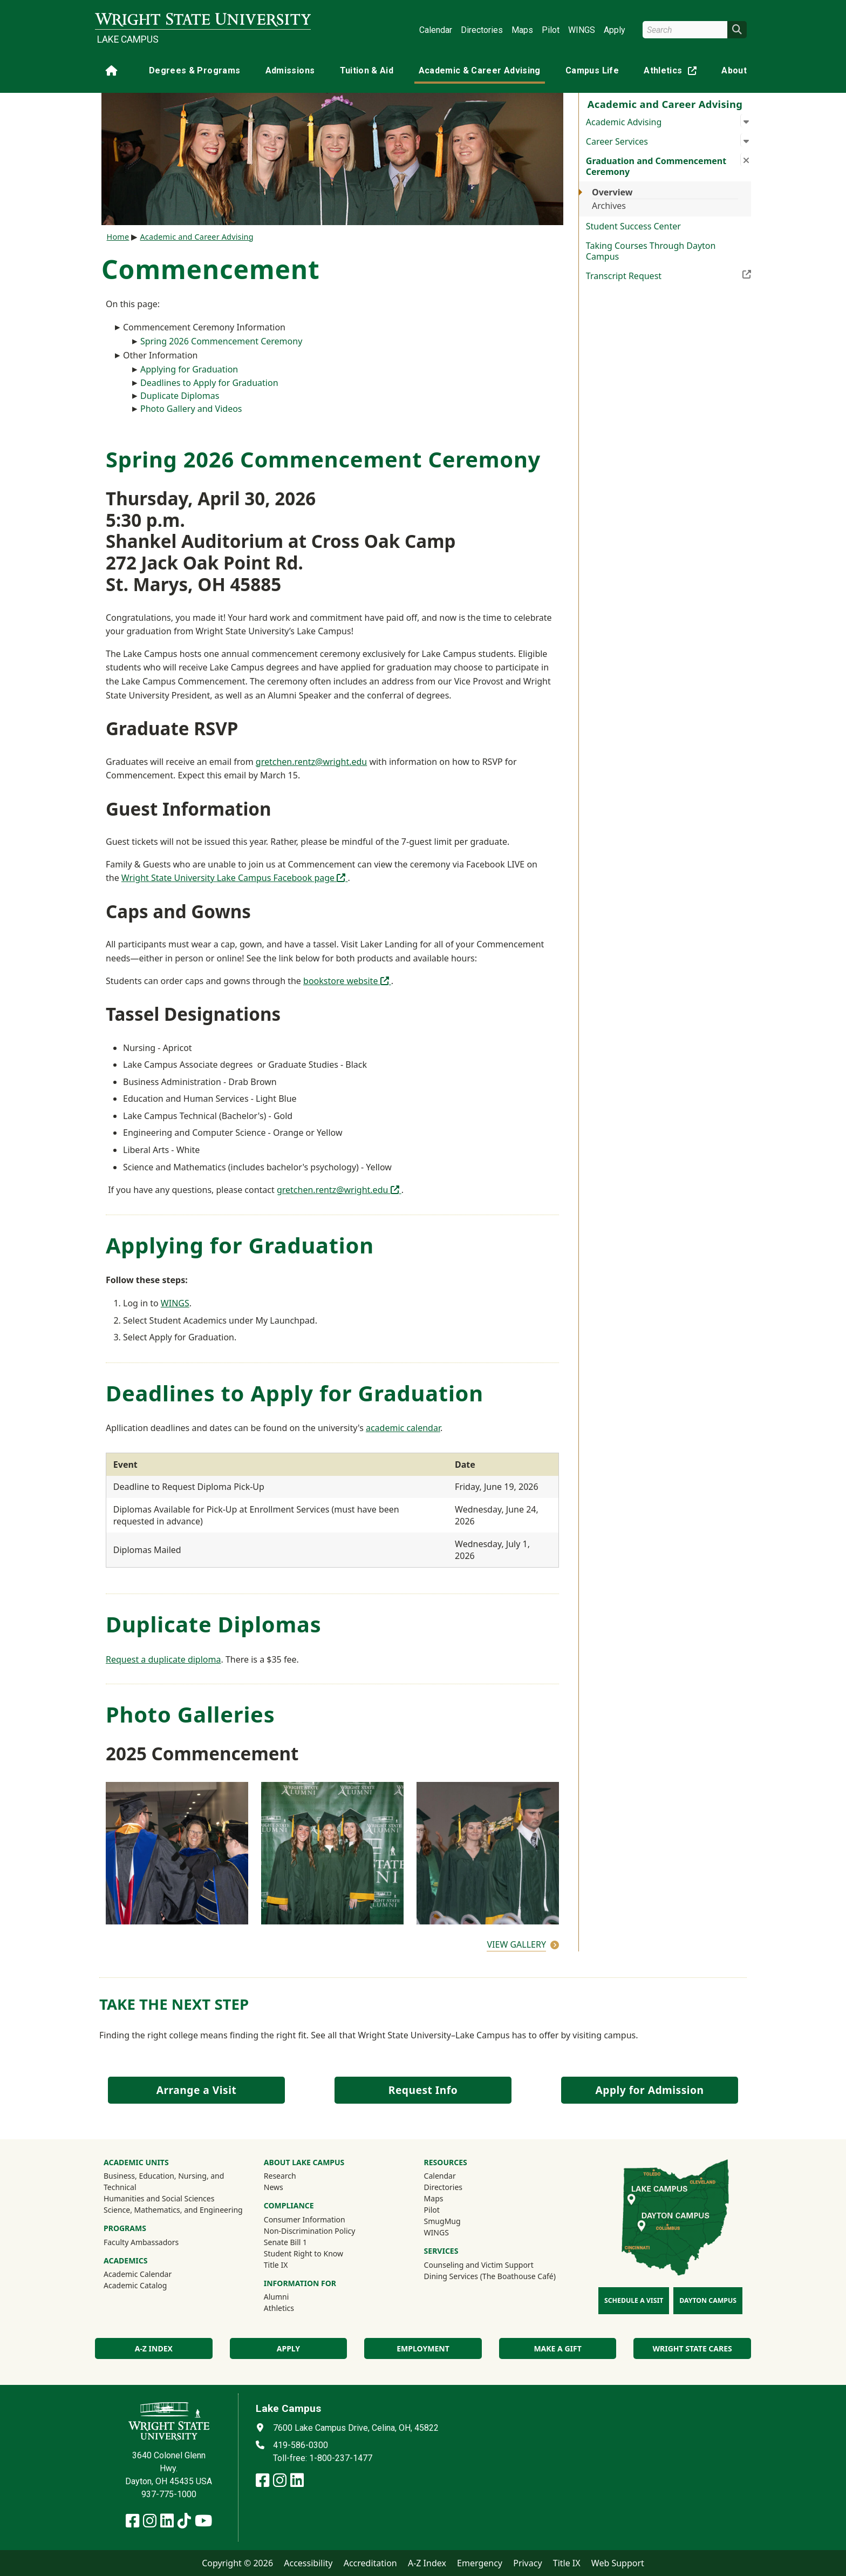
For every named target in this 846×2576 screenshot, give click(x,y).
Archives (609, 206)
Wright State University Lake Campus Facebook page (234, 878)
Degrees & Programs (194, 70)
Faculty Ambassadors (141, 2242)
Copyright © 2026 (237, 2563)
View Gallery (516, 1944)
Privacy (527, 2563)
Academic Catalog (135, 2285)
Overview (612, 192)
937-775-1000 (168, 2494)
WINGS (581, 30)
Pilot (551, 30)
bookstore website (347, 981)
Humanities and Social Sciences (159, 2198)
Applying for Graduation (189, 369)
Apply (614, 30)
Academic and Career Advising (196, 237)
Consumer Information (304, 2219)
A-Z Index (427, 2563)
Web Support (617, 2563)
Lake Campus (128, 39)
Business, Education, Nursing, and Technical (164, 2181)
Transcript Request (668, 275)
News (273, 2187)
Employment (423, 2348)
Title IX (276, 2265)
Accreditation (370, 2563)
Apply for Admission (650, 2090)
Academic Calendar (138, 2274)
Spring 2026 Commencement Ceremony (221, 341)
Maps (522, 30)
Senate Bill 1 (285, 2242)
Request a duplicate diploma (163, 1659)
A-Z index (154, 2348)
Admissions (290, 70)
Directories (482, 30)
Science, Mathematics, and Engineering (173, 2210)
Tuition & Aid (367, 70)
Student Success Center (633, 226)
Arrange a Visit (196, 2090)
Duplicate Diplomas (179, 396)
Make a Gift (557, 2348)
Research (280, 2176)
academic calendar (403, 1428)
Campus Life (592, 70)
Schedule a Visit (633, 2300)
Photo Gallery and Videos (191, 409)
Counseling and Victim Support (479, 2265)
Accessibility (308, 2563)
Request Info (423, 2090)
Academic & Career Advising (480, 70)
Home (118, 237)
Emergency (479, 2563)
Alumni (276, 2297)
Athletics (672, 72)
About (734, 70)
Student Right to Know (303, 2253)
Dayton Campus (707, 2300)
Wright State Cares (692, 2348)
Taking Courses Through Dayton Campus (651, 251)
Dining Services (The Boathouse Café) (490, 2276)
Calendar (435, 30)
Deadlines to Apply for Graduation (209, 383)
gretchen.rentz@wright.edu (311, 762)
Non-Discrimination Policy (310, 2231)
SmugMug (456, 2220)
